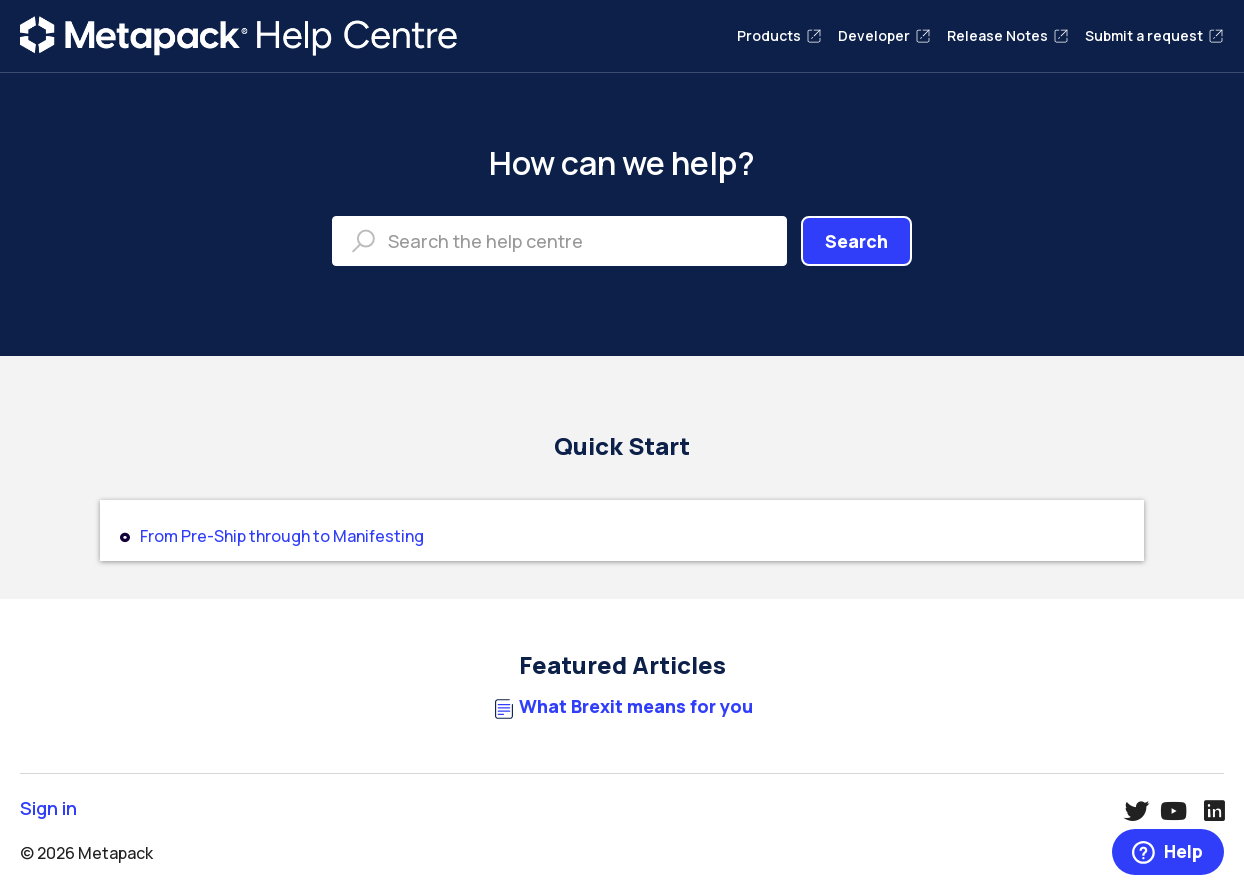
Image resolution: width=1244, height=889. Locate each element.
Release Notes (1008, 35)
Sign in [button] (48, 808)
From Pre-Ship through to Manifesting (282, 536)
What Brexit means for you (636, 706)
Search (856, 241)
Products (779, 35)
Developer (884, 35)
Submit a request (1154, 35)
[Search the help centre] (559, 241)
